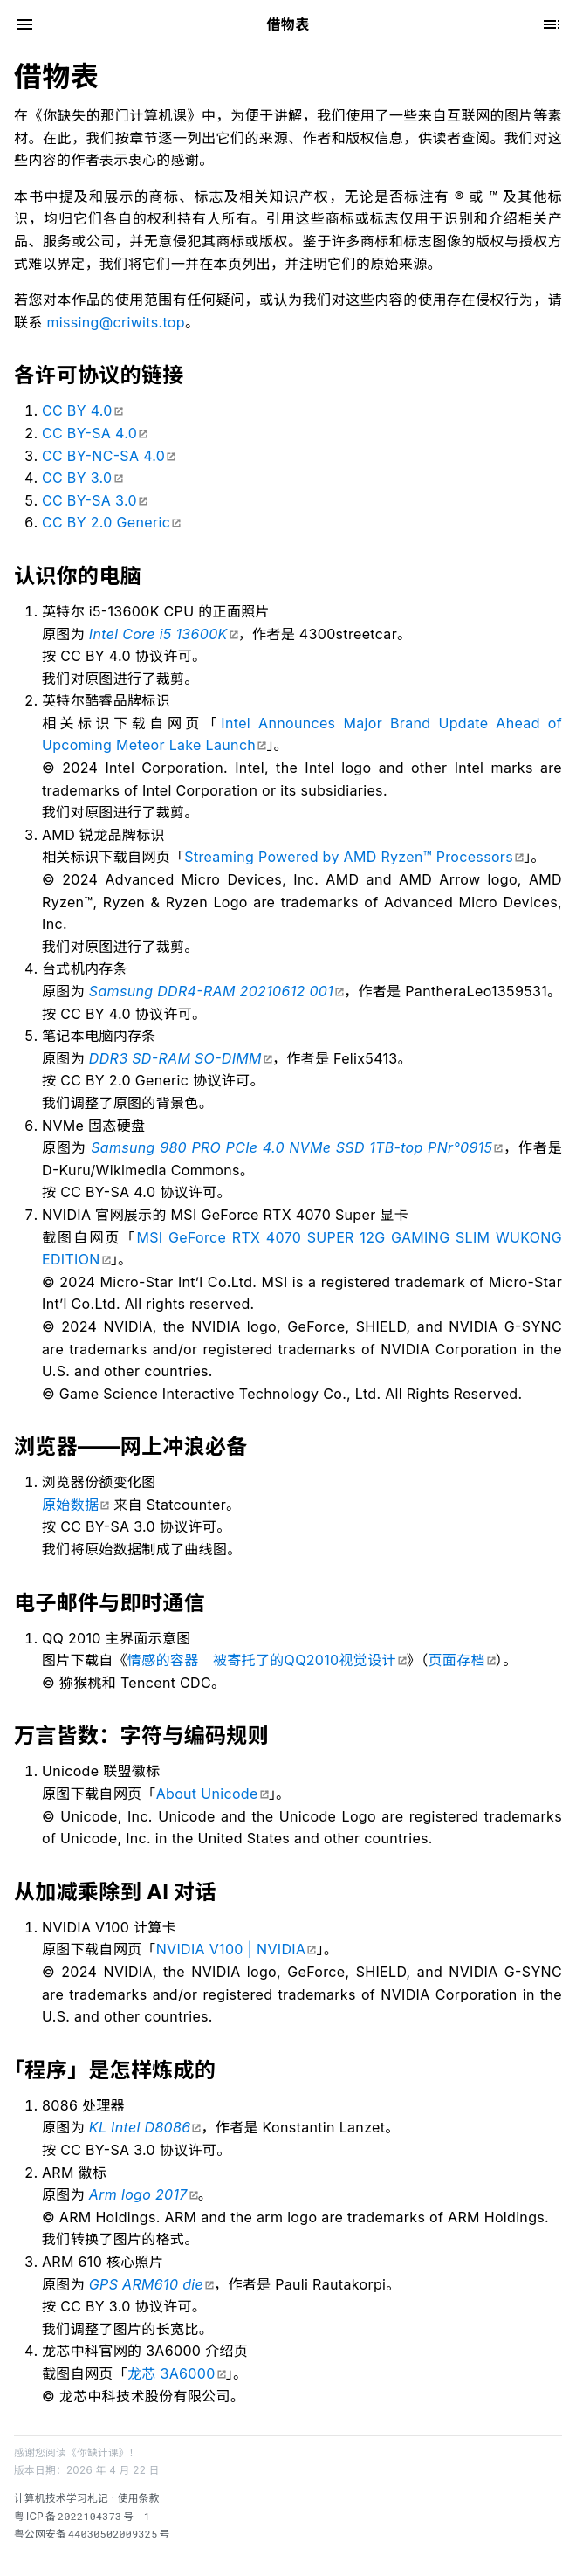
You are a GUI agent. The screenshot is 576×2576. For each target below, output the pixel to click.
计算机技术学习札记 (61, 2498)
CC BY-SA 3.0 (89, 500)
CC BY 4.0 (77, 410)
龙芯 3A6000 (171, 2373)
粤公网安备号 (92, 2534)
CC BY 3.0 (77, 477)
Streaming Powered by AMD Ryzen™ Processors (348, 856)
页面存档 (457, 1660)
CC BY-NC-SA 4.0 (103, 456)
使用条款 (139, 2498)
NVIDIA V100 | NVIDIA (231, 1949)
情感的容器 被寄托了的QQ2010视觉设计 (261, 1660)
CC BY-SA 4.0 (89, 433)
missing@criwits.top (116, 322)
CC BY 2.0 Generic (106, 522)
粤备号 (82, 2517)
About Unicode (207, 1793)
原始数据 (70, 1504)
